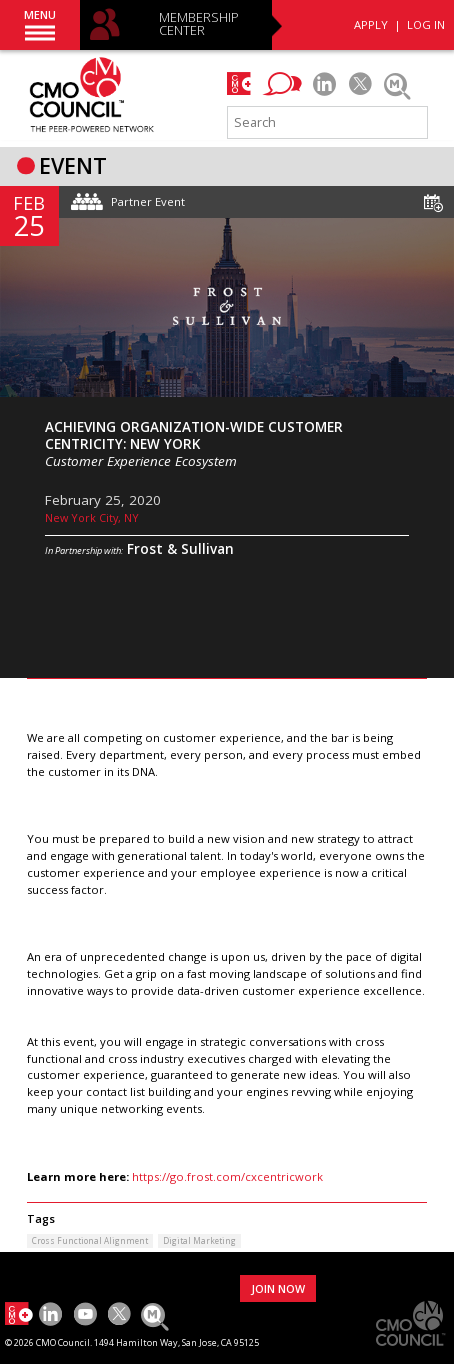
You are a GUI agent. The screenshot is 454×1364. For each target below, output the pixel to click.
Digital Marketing (199, 1240)
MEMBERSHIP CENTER (199, 24)
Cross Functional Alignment (90, 1240)
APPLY (371, 24)
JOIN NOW (278, 1288)
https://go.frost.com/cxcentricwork (227, 1176)
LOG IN (426, 24)
